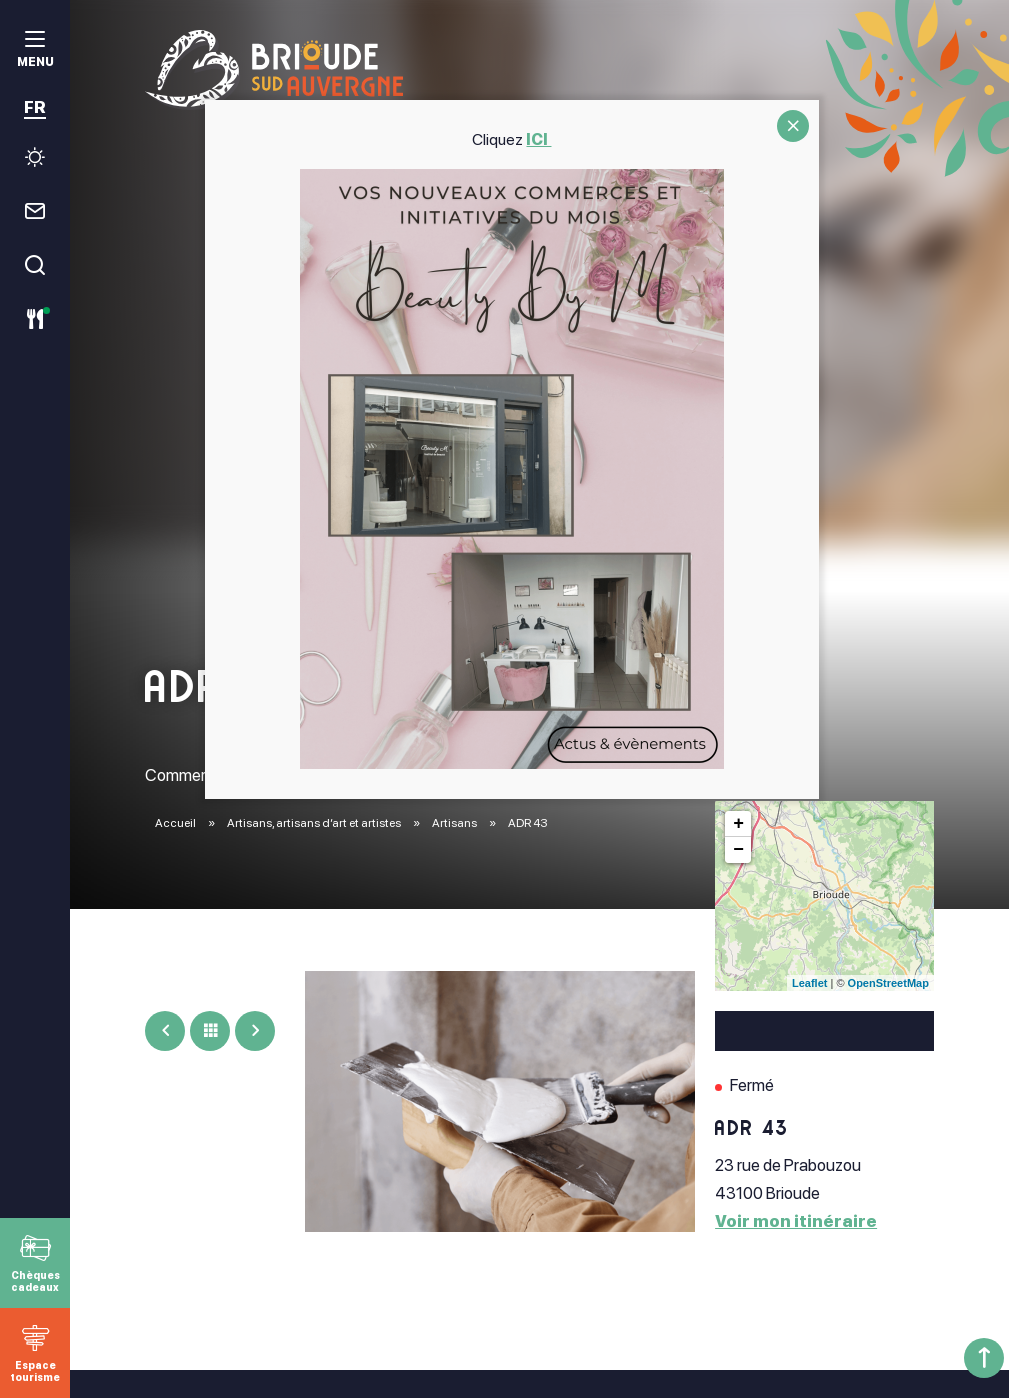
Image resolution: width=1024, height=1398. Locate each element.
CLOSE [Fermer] (793, 126)
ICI (539, 139)
